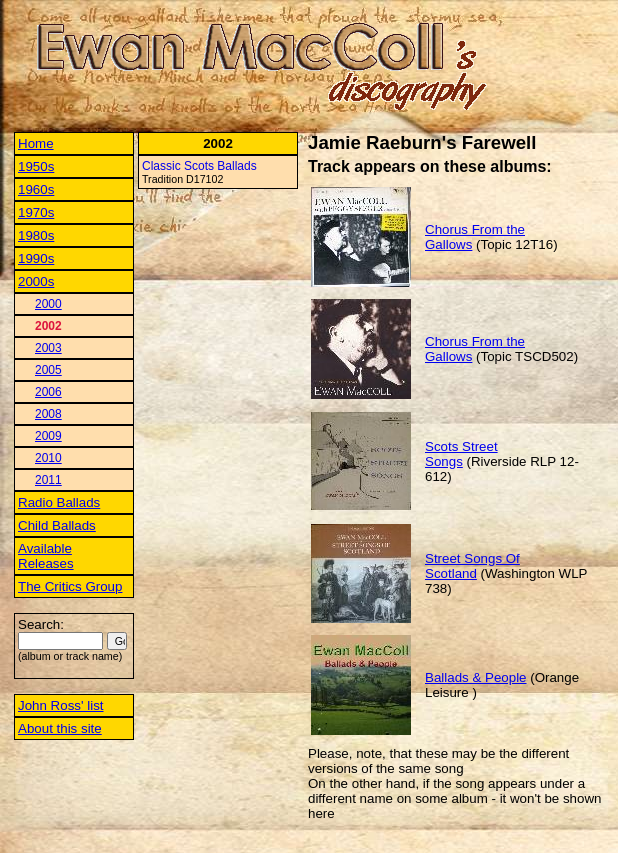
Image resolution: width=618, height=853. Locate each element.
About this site (60, 728)
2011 (48, 480)
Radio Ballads (59, 502)
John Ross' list (61, 705)
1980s (36, 235)
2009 (48, 436)
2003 (48, 348)
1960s (36, 189)
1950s (36, 166)
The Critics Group (70, 586)
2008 (48, 414)
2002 (48, 326)
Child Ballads (57, 525)
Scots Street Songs (461, 454)
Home (36, 143)
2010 (48, 458)
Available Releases (46, 556)
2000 (48, 304)
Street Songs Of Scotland (472, 566)
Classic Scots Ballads (199, 166)
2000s (36, 281)
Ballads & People (476, 677)
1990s (36, 258)
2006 (48, 392)
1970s (36, 212)
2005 (48, 370)
